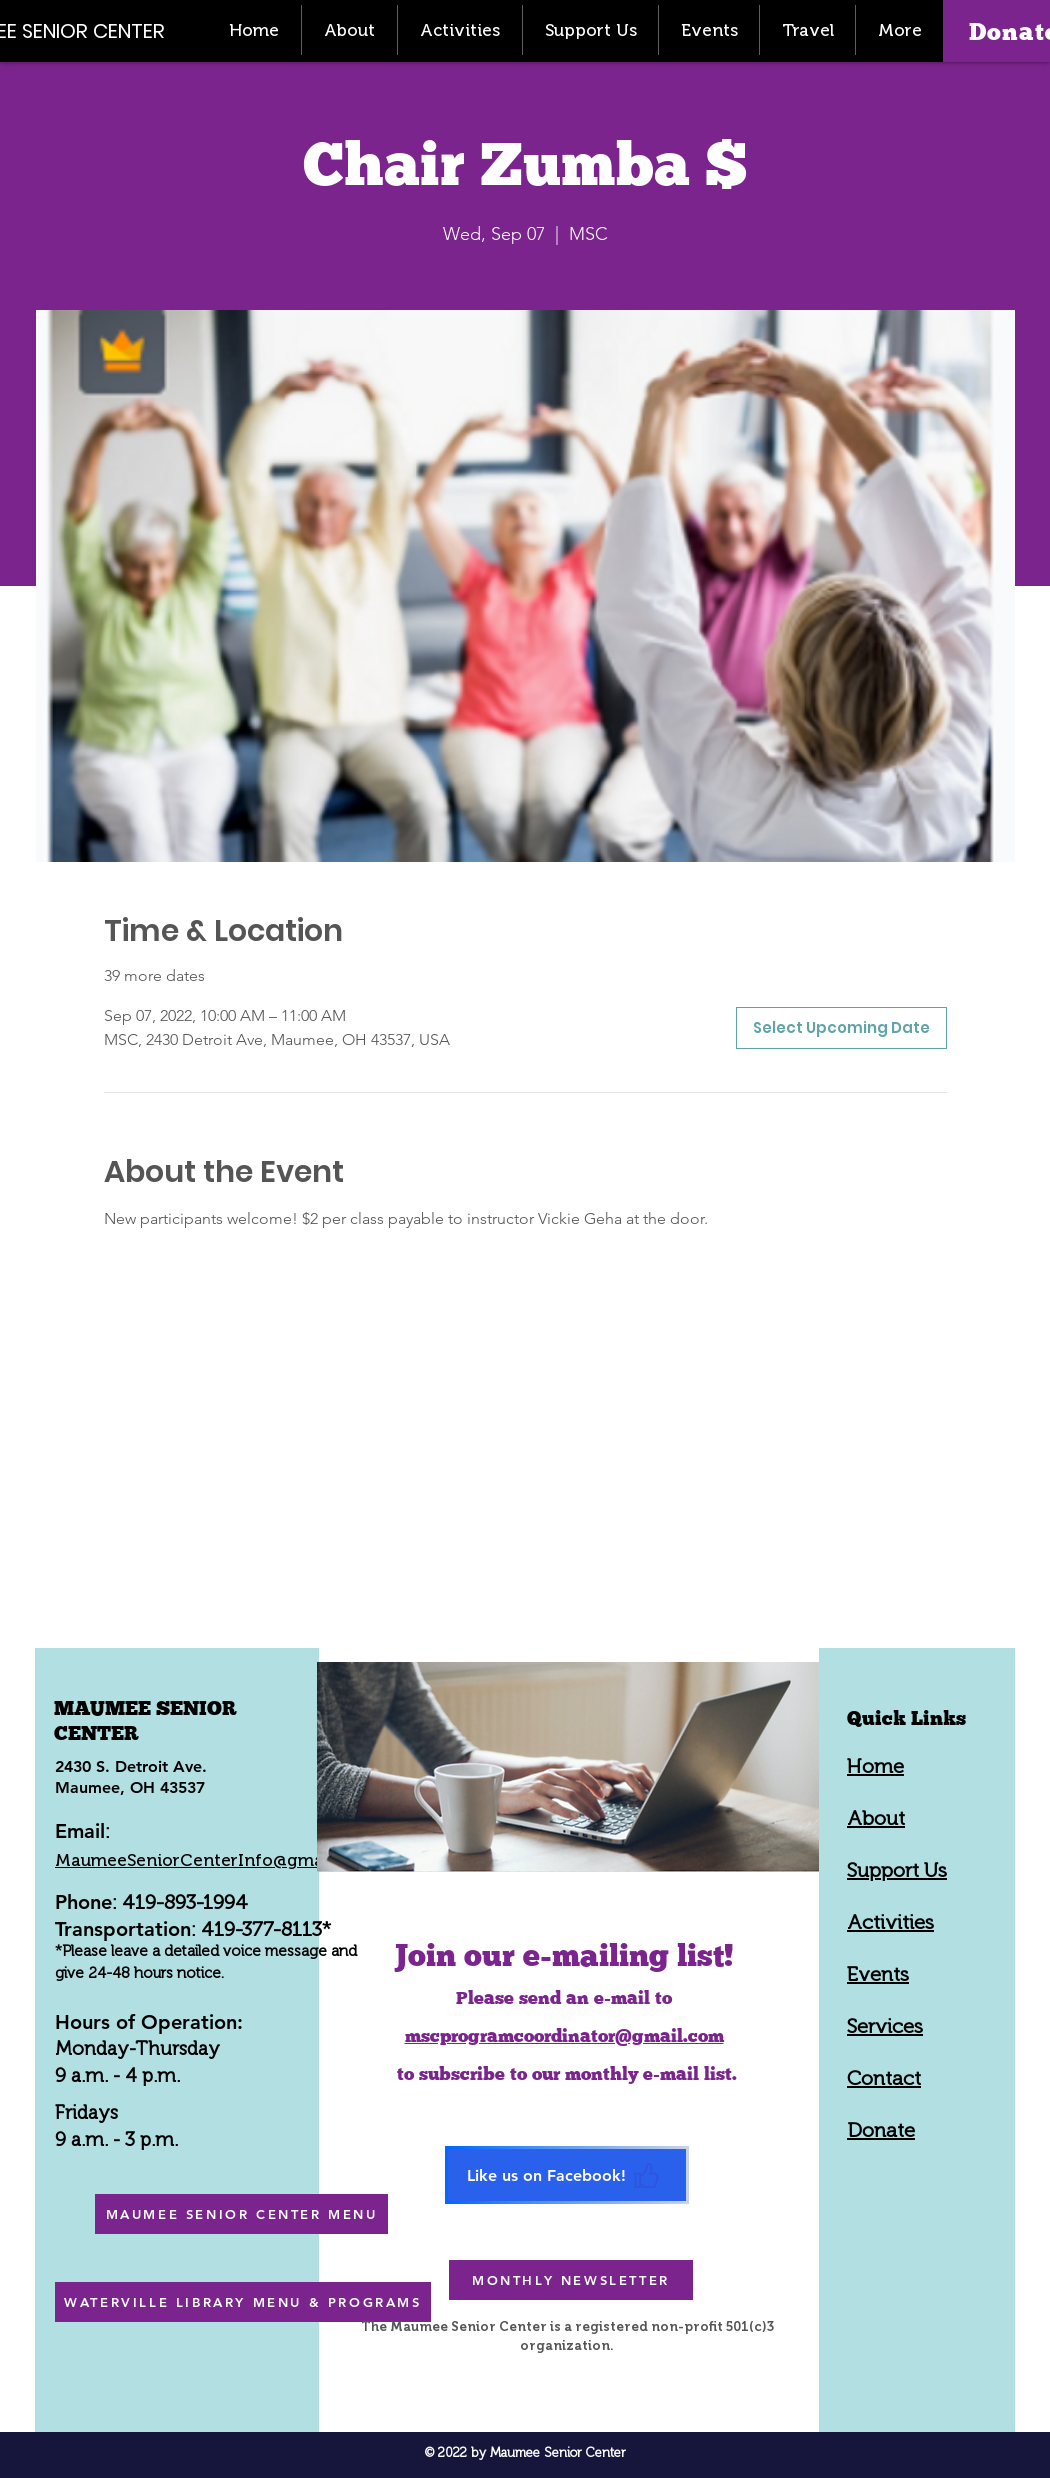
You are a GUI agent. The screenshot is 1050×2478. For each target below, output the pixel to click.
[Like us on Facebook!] (567, 2175)
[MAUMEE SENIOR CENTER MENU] (241, 2214)
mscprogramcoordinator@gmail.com (564, 2035)
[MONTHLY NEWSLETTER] (571, 2280)
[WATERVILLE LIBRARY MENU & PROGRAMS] (243, 2302)
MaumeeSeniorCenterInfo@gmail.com (214, 1860)
